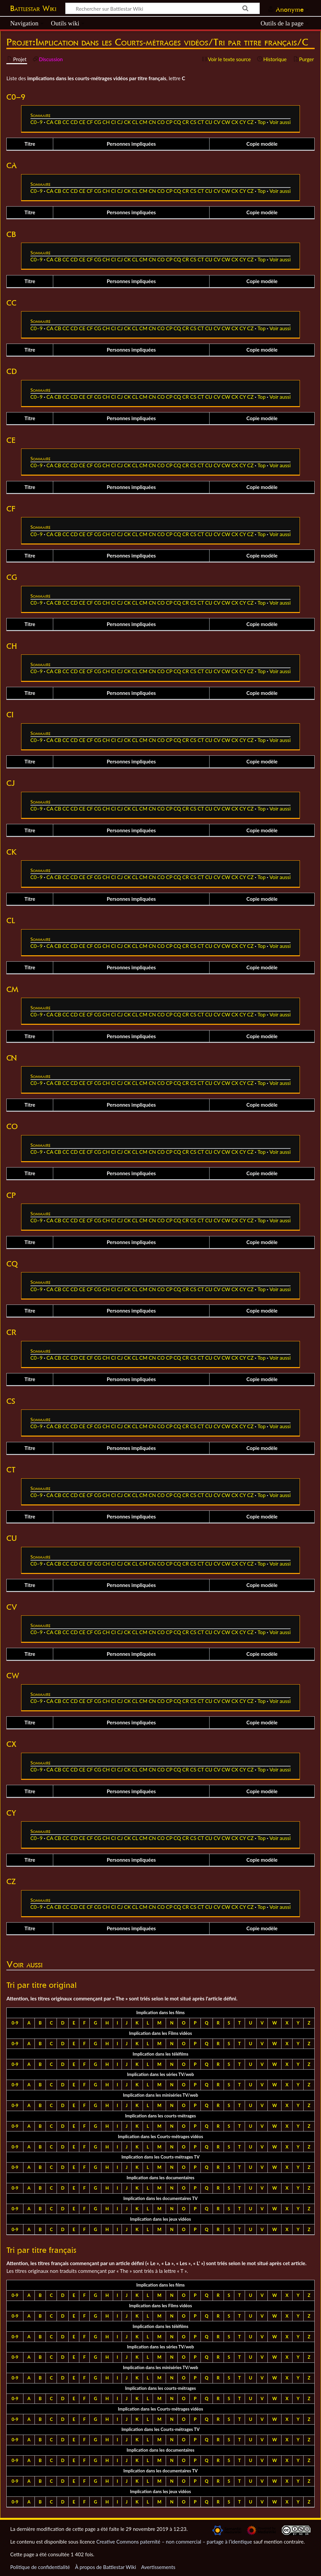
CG (97, 122)
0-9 (15, 2023)
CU (208, 122)
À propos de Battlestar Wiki (105, 2567)
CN (152, 122)
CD (74, 122)
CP (169, 122)
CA (50, 122)
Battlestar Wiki (33, 8)
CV (217, 122)
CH (106, 122)
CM (143, 122)
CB (58, 122)
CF (90, 122)
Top (261, 122)
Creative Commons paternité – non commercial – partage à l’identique (174, 2542)
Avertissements (158, 2567)
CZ (250, 122)
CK (127, 122)
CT (200, 122)
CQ (177, 122)
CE (82, 122)
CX (234, 122)
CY (242, 122)
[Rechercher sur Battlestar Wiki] (162, 8)
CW (226, 122)
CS (193, 122)
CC (66, 122)
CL (135, 122)
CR (185, 122)
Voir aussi (280, 122)
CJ (120, 122)
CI (113, 122)
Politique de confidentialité (40, 2567)
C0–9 (36, 122)
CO (161, 122)
